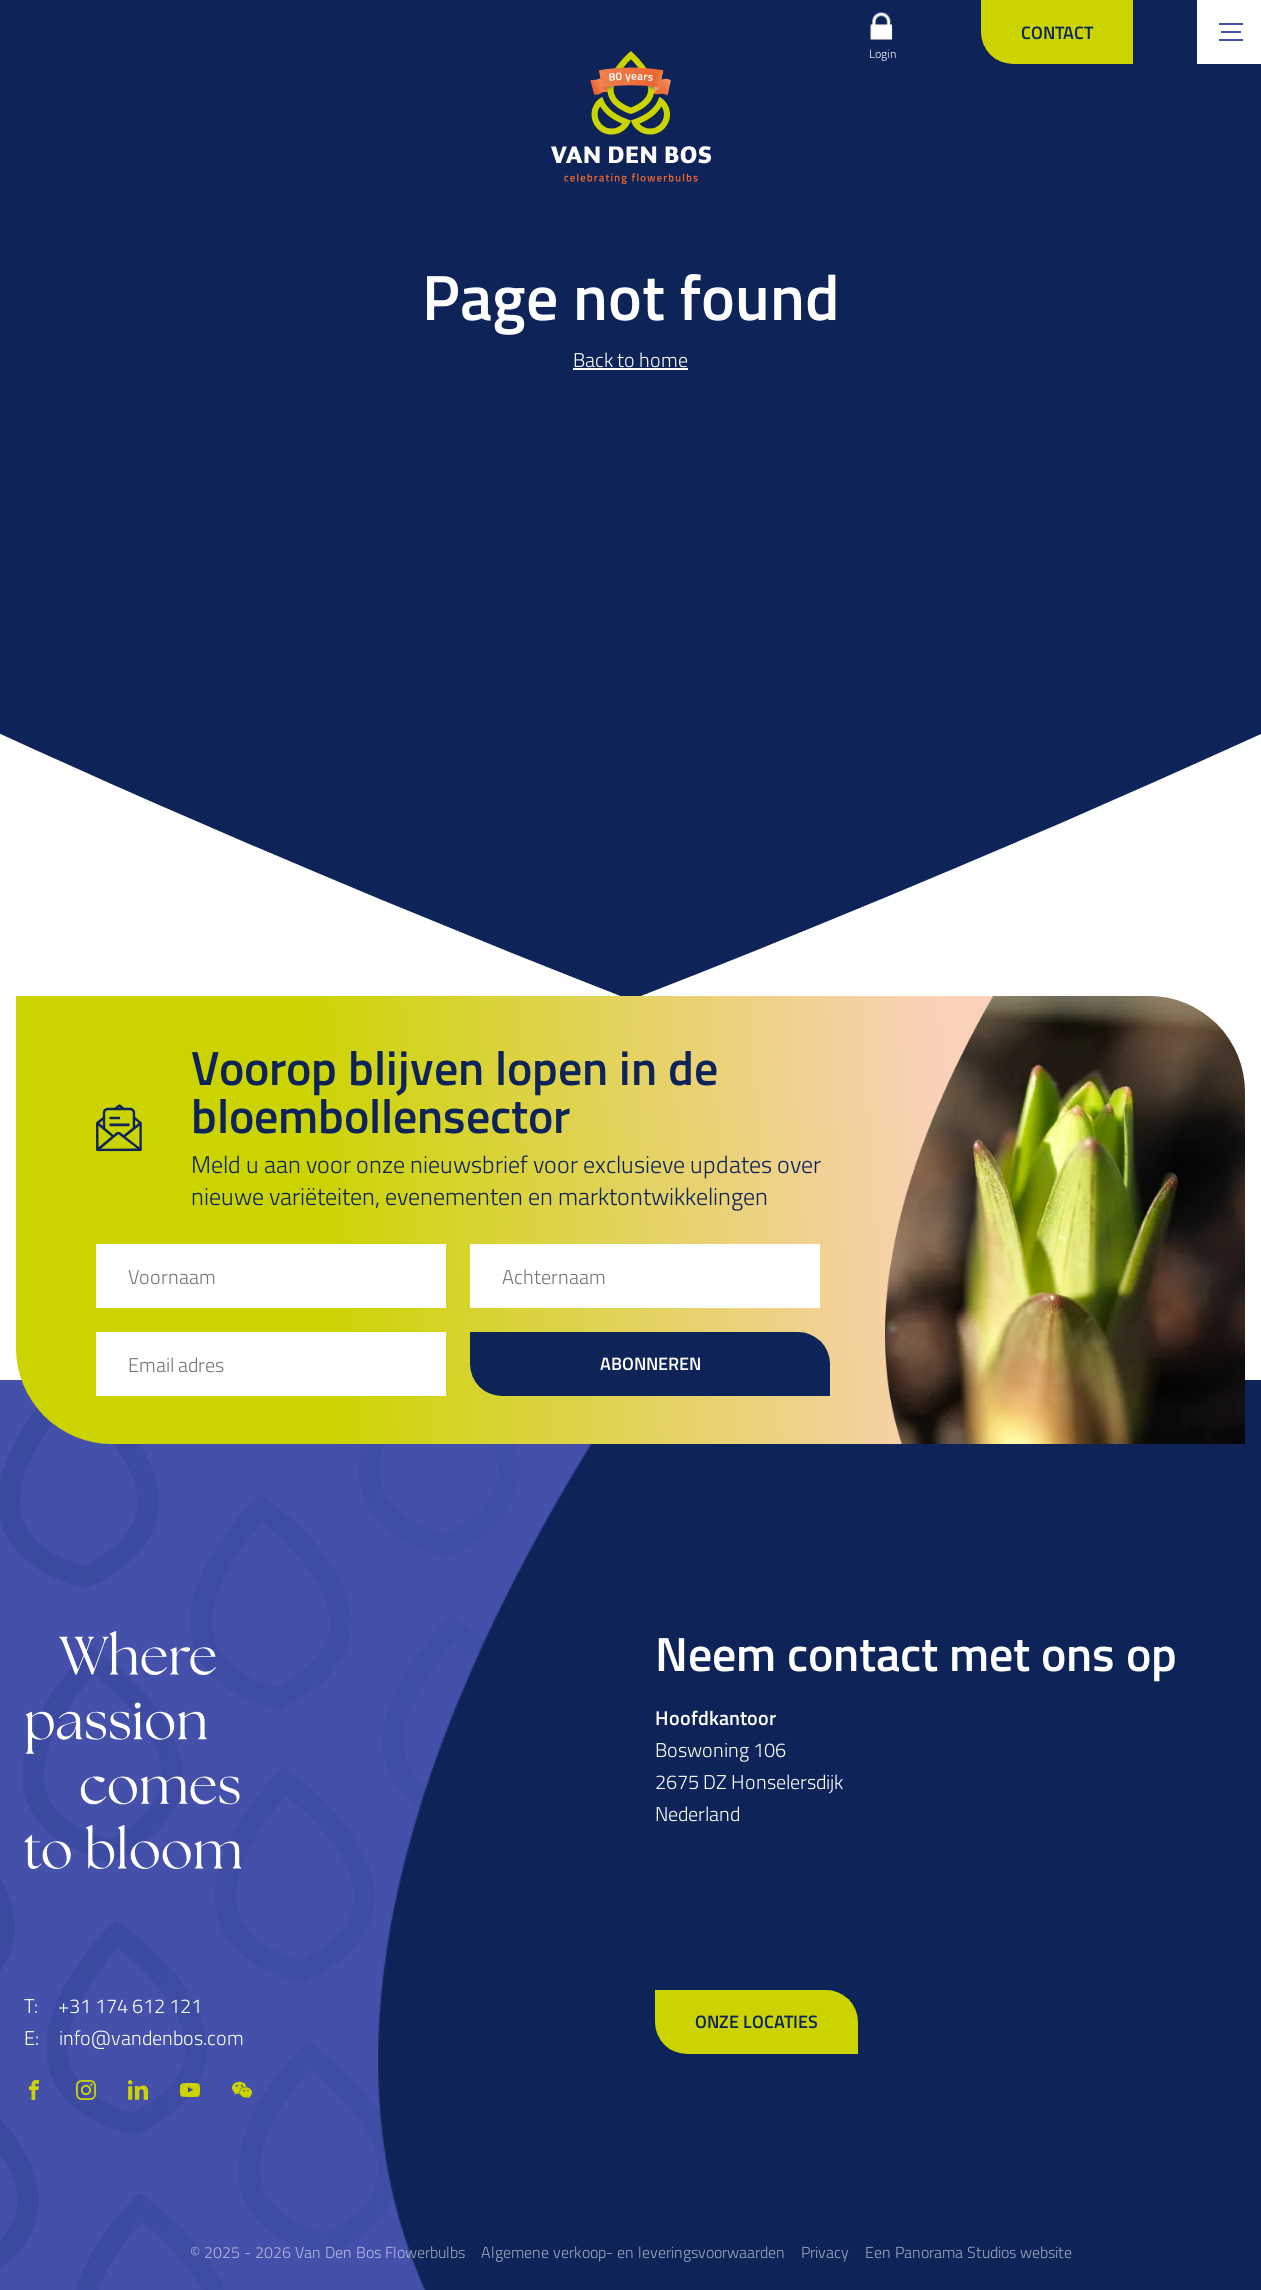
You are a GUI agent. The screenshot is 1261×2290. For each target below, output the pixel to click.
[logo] (631, 117)
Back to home (630, 359)
